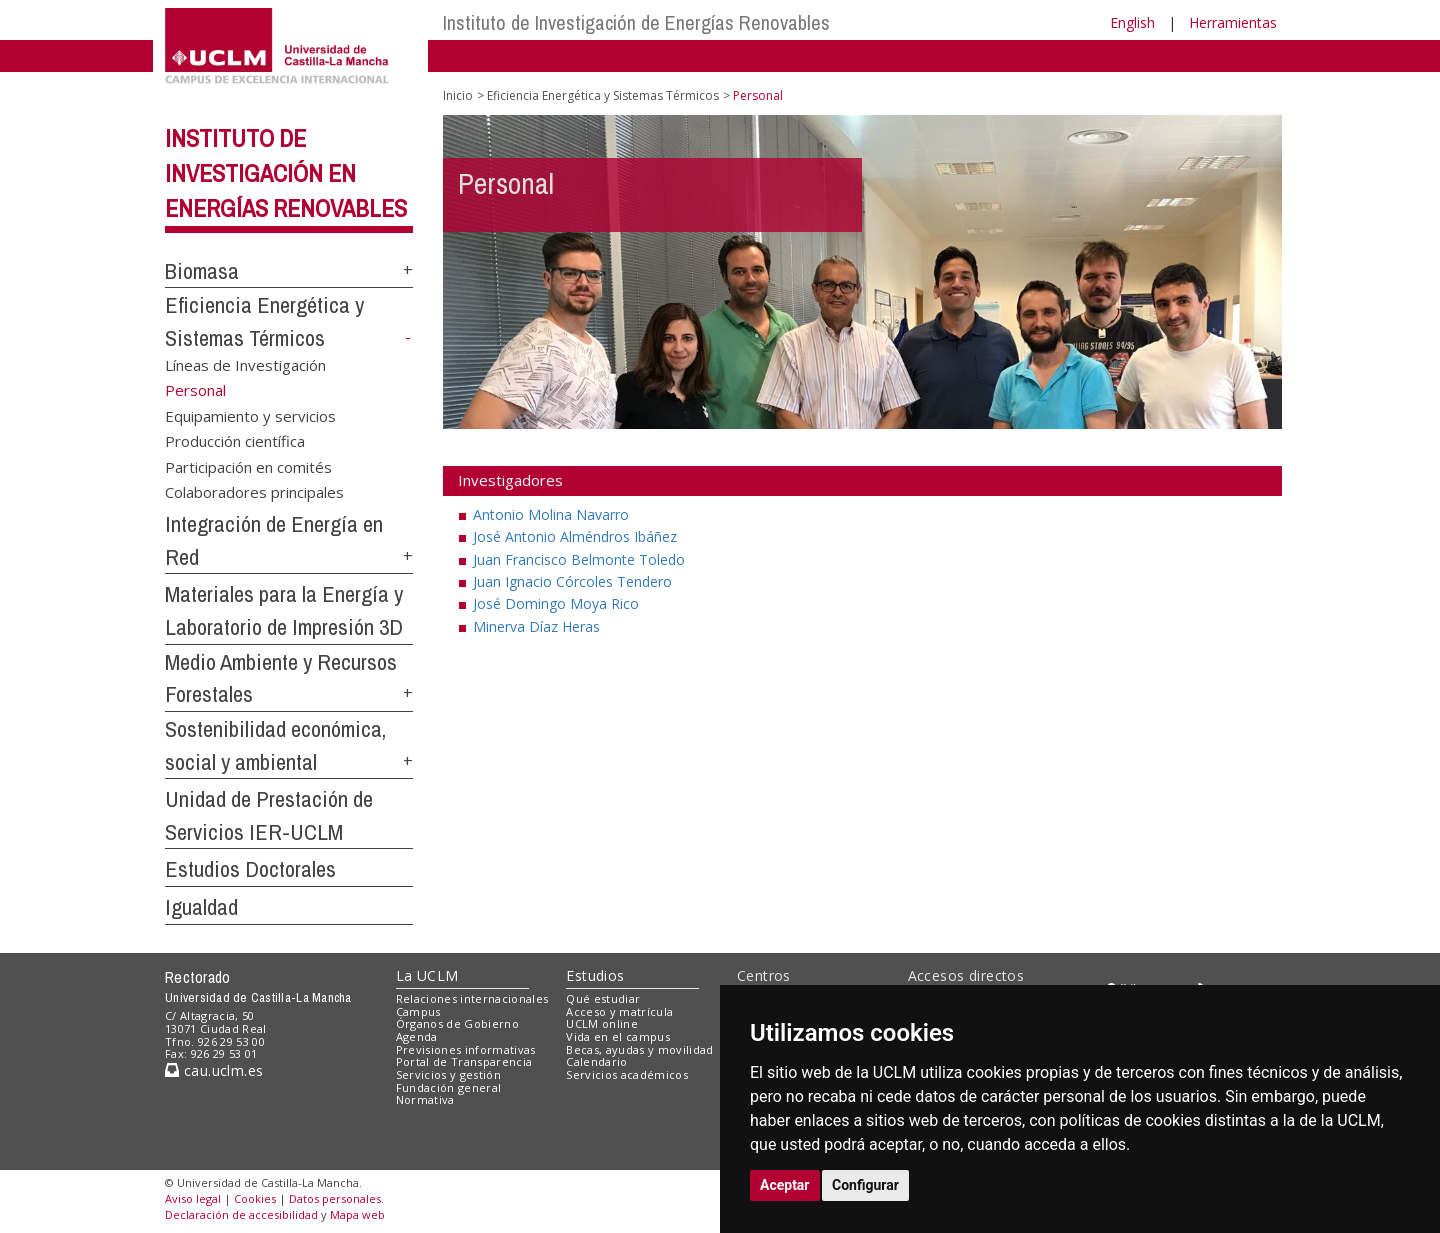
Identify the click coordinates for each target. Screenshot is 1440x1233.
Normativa (425, 1099)
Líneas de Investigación (245, 365)
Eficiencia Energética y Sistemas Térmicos (603, 95)
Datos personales (335, 1198)
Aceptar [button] (785, 1185)
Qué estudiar (603, 998)
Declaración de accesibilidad (241, 1214)
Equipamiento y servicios (250, 416)
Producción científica (235, 441)
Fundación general (449, 1087)
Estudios (595, 975)
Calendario (596, 1061)
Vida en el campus (618, 1036)
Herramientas (1233, 22)
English (1132, 22)
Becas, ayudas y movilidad (639, 1049)
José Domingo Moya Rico (556, 603)
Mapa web (357, 1214)
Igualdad (201, 907)
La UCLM (427, 975)
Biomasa (202, 271)
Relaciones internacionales (472, 998)
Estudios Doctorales (250, 869)
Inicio (458, 95)
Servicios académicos (627, 1074)
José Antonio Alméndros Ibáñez (575, 536)
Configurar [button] (865, 1185)
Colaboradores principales (254, 492)
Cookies (255, 1198)
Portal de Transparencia (464, 1061)
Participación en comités (248, 466)
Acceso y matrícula (619, 1011)
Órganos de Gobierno (457, 1023)
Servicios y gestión (448, 1074)
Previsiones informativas (466, 1049)
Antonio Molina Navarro (551, 514)
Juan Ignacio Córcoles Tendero (572, 581)
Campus (418, 1011)
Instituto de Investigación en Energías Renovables (286, 173)
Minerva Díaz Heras (536, 626)
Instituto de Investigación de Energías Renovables (636, 22)
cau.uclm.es (214, 1070)
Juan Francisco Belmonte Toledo (579, 559)
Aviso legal (193, 1198)
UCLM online (602, 1023)
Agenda (417, 1036)
